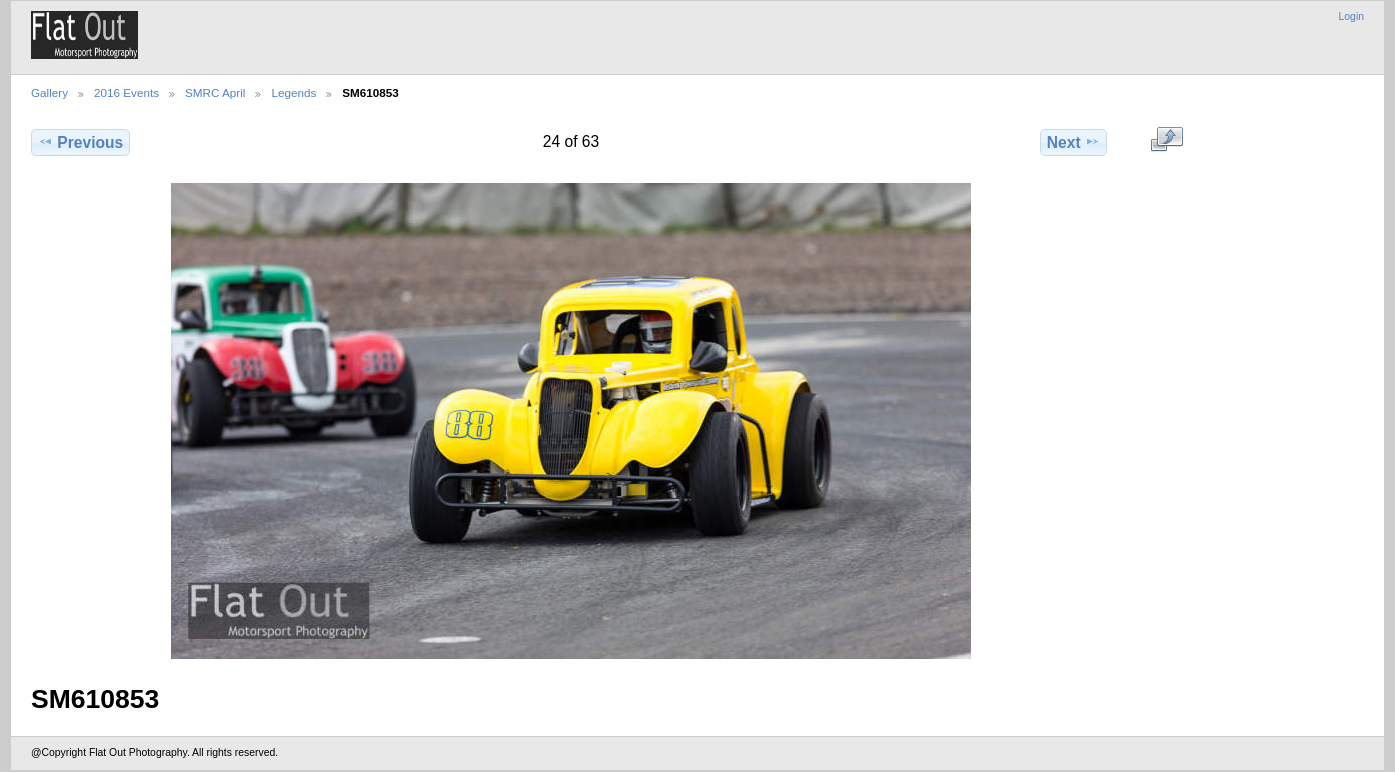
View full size (1166, 140)
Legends (293, 92)
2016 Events (126, 92)
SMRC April (215, 92)
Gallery (49, 92)
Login (1351, 16)
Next (1073, 142)
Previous (80, 142)
